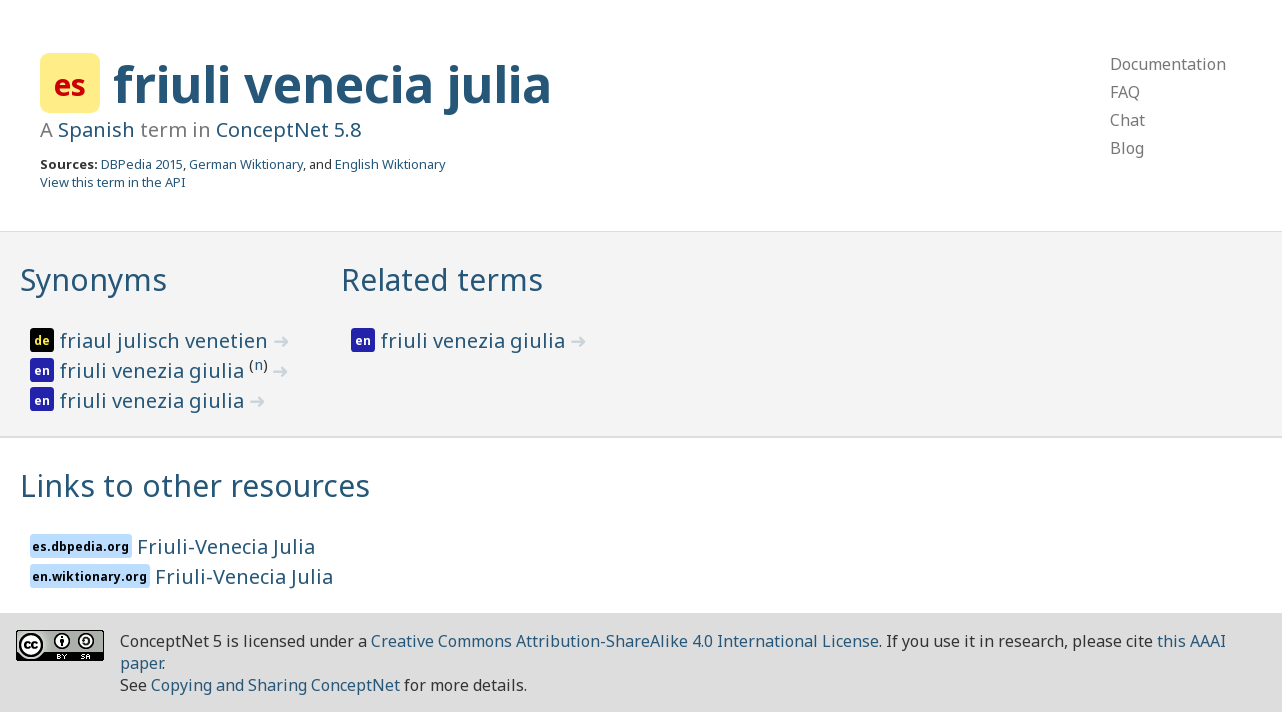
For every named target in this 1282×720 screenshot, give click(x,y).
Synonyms (93, 279)
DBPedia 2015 (142, 164)
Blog (1127, 148)
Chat (1127, 120)
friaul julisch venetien (166, 340)
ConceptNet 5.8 (288, 129)
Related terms (442, 279)
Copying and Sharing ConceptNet (275, 685)
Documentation (1168, 64)
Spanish (96, 129)
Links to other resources (195, 485)
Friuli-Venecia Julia (226, 546)
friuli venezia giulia (154, 370)
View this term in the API (113, 182)
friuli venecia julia (332, 84)
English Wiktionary (390, 164)
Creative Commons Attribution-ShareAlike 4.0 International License (625, 641)
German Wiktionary (246, 164)
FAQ (1125, 92)
